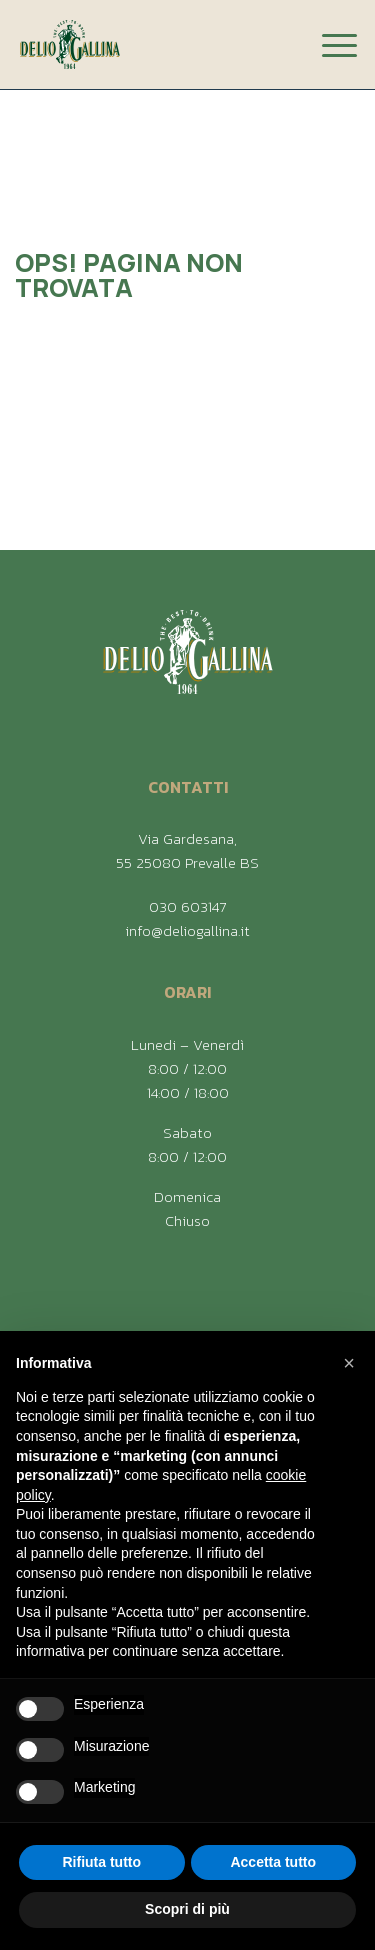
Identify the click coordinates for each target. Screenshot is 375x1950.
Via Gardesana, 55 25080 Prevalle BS (187, 850)
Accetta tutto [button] (273, 1862)
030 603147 (187, 906)
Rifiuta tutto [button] (101, 1862)
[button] (349, 1363)
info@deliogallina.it (187, 930)
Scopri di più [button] (187, 1909)
